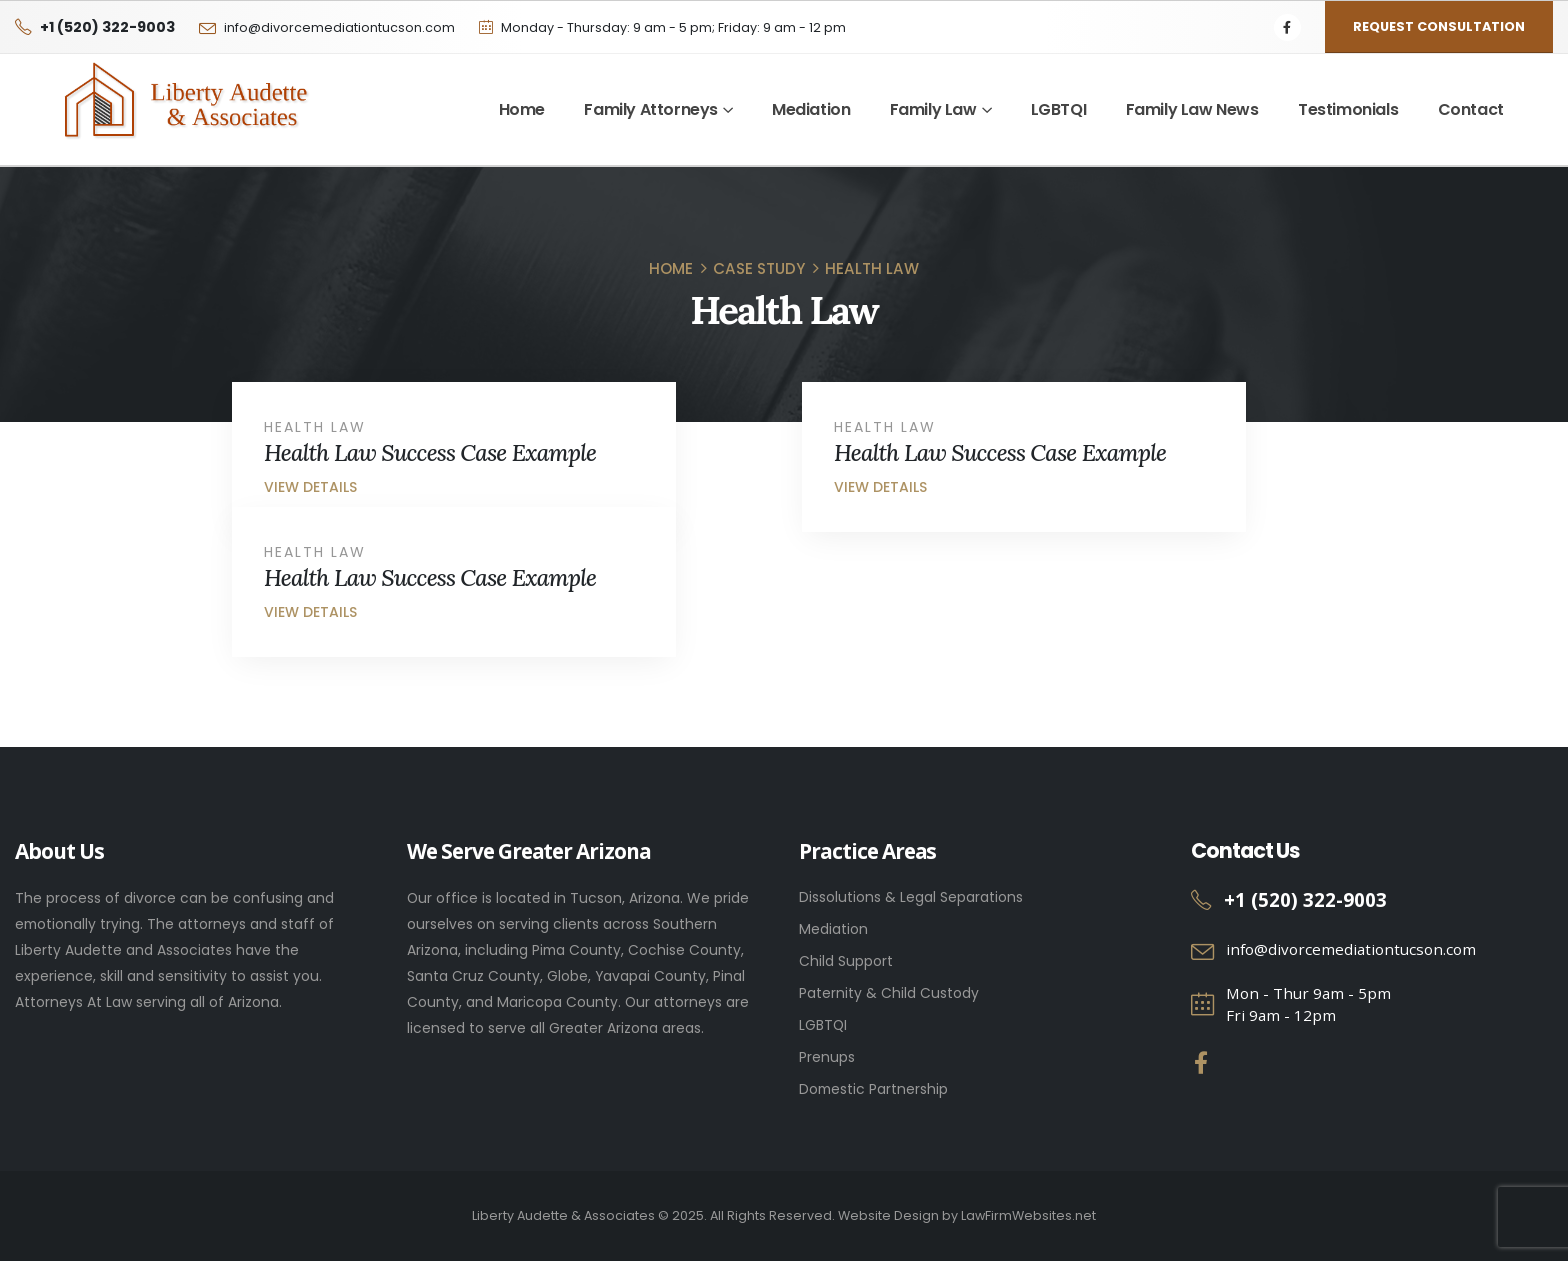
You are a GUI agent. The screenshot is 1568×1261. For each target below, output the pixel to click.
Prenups (827, 1057)
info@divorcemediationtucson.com (339, 27)
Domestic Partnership (873, 1089)
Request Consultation (1439, 26)
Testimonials (1348, 109)
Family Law (933, 109)
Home (522, 109)
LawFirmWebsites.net (1028, 1215)
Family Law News (1192, 109)
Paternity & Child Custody (889, 993)
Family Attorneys (651, 109)
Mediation (811, 109)
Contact (1471, 109)
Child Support (846, 961)
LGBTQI (1059, 109)
